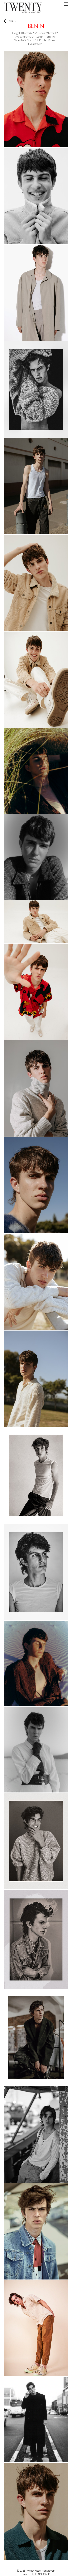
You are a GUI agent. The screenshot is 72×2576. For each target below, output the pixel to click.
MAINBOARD (42, 2574)
